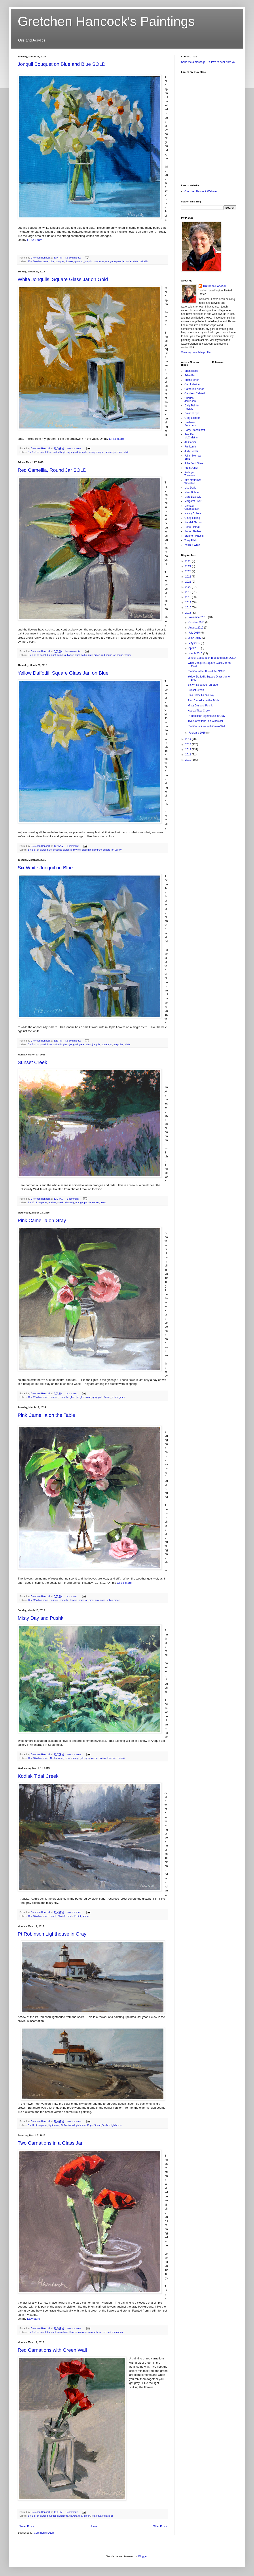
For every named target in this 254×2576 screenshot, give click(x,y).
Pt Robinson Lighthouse (73, 2125)
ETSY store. (117, 438)
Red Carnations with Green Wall (52, 2350)
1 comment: (73, 846)
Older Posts (160, 2526)
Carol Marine (192, 384)
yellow (128, 655)
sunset (95, 1202)
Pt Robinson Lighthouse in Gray (52, 1934)
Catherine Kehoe (194, 389)
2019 (188, 592)
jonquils (89, 261)
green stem (85, 1044)
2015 (188, 612)
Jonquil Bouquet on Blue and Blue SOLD (62, 64)
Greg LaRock (192, 417)
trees (103, 1202)
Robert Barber (192, 531)
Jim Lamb (190, 446)
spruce (86, 1916)
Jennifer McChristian (191, 436)
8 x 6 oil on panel (37, 2515)
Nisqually (69, 1202)
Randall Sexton (193, 522)
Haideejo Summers (190, 424)
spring (120, 655)
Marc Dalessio (192, 496)
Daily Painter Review (191, 407)
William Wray (192, 544)
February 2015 (197, 732)
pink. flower (104, 1397)
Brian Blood (191, 370)
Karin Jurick (191, 467)
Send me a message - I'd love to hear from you (208, 62)
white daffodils (140, 261)
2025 (188, 561)
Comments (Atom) (44, 2532)
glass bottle (81, 655)
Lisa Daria (190, 487)
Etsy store (33, 2318)
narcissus (99, 261)
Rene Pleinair (192, 526)
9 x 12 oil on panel (37, 1202)
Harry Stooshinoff (194, 430)
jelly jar (97, 2332)
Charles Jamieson (190, 399)
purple (87, 1202)
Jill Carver (190, 442)
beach (53, 1916)
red (103, 655)
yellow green (118, 1397)
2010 (188, 759)
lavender (111, 1758)
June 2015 (194, 638)
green (97, 655)
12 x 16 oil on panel (38, 1758)
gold (75, 452)
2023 (188, 571)
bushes (52, 1202)
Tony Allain (190, 540)
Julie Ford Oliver (194, 463)
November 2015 (198, 617)
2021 (188, 581)
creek (60, 1202)
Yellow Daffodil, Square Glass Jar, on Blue (63, 673)
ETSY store (124, 1582)
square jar (119, 261)
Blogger (142, 2556)
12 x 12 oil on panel (38, 1397)
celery (61, 1758)
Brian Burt (190, 375)
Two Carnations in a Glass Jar (50, 2143)
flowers (69, 261)
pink (97, 1600)
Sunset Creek (32, 1062)
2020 (188, 587)
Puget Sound (94, 2125)
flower (70, 655)
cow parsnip (72, 1758)
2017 (188, 602)
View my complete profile (195, 352)
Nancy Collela (192, 513)
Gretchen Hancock (214, 286)
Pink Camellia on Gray (42, 1220)
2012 (188, 749)
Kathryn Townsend (190, 474)
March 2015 (195, 653)
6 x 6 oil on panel (37, 452)
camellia (61, 655)
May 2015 (194, 643)
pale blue (97, 849)
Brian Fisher (191, 379)
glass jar (78, 261)
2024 (188, 566)
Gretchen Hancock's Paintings (106, 21)
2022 (188, 576)
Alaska (53, 1758)
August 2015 (196, 627)
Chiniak (62, 1916)
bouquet (60, 261)
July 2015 (194, 632)
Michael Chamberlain (191, 507)
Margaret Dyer (192, 501)
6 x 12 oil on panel (37, 2125)
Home (93, 2526)
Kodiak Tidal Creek (38, 1776)
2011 (188, 754)
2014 (188, 739)
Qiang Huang (192, 517)
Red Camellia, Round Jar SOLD (52, 470)
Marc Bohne (191, 492)
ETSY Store (34, 240)
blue (52, 261)
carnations (62, 2332)
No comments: (73, 257)
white (128, 261)
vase (119, 452)
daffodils (57, 452)
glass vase (85, 1397)
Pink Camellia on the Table (46, 1415)
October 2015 (196, 622)
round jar (110, 655)
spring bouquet (96, 452)
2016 (188, 607)
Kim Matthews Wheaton (192, 481)
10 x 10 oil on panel (38, 261)
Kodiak (102, 1758)
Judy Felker (191, 451)
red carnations (115, 2332)
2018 (188, 597)
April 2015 (194, 648)
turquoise (118, 1044)
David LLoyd (191, 413)
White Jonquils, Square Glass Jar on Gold (63, 279)
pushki (121, 1758)
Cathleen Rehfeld (194, 393)
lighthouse (53, 2125)
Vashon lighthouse (112, 2125)
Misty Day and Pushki (41, 1618)
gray (90, 655)
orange (109, 261)
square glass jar (104, 2515)
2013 (188, 744)
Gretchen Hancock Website (200, 191)
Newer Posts (26, 2526)
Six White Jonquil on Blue (45, 867)
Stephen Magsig (194, 535)
